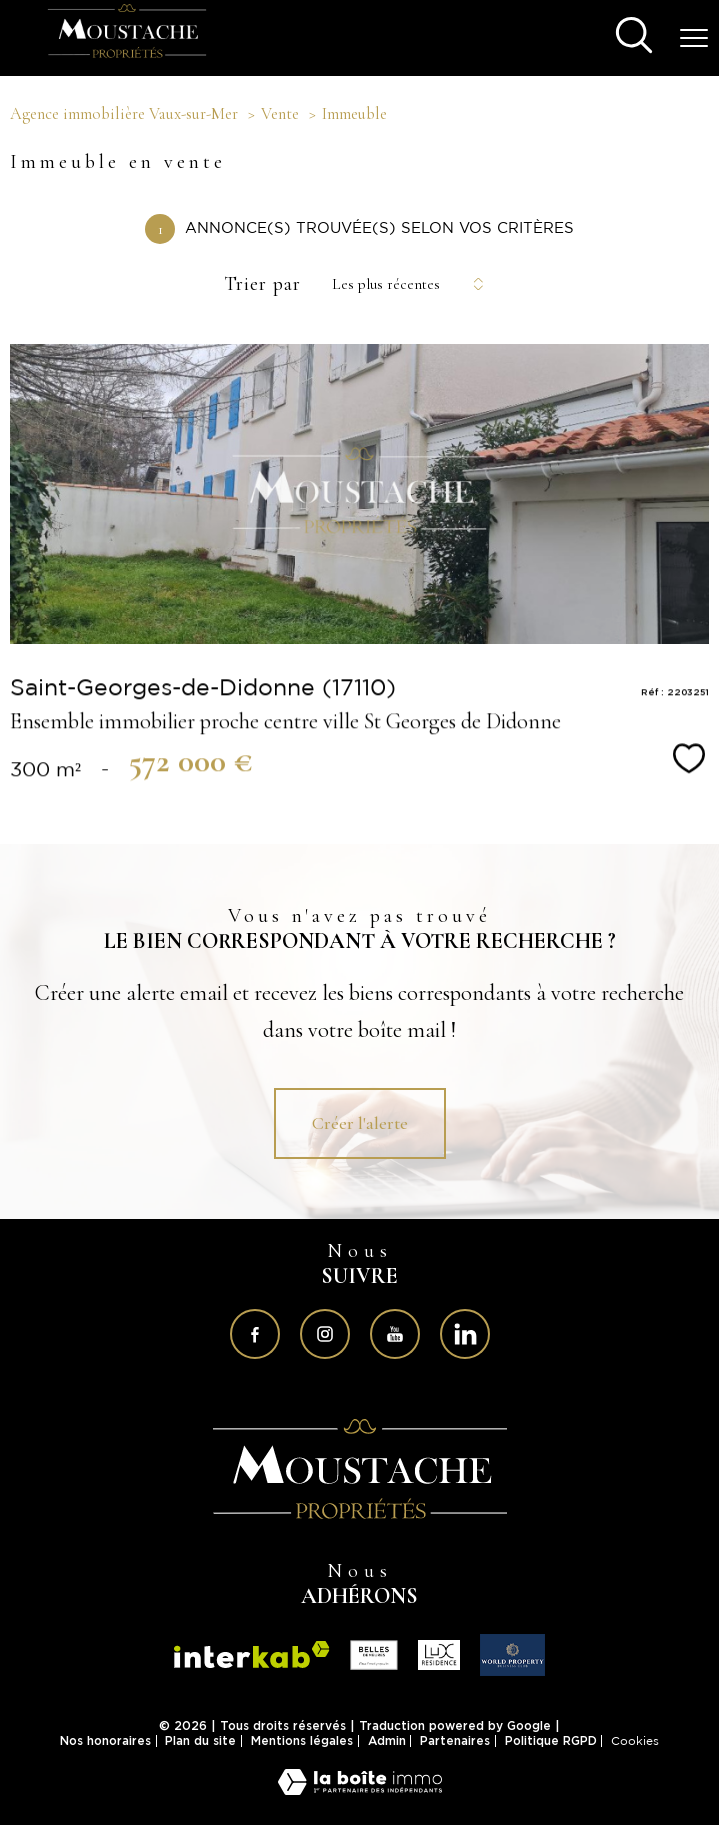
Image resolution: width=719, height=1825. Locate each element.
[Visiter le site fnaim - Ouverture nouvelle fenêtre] (374, 1655)
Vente (280, 114)
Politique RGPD (551, 1740)
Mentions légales (302, 1740)
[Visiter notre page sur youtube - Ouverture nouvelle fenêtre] (395, 1334)
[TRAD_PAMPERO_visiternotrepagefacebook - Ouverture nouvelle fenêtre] (255, 1334)
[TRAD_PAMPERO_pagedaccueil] (127, 59)
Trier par (262, 284)
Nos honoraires (105, 1740)
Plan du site (200, 1740)
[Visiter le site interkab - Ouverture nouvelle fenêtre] (360, 1469)
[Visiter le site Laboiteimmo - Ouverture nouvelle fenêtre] (360, 1788)
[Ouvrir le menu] (694, 38)
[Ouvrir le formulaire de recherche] (634, 38)
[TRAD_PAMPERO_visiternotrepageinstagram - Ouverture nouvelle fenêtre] (325, 1334)
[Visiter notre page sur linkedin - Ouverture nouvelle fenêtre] (465, 1334)
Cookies (635, 1741)
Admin (387, 1740)
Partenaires (455, 1740)
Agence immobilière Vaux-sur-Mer (124, 114)
